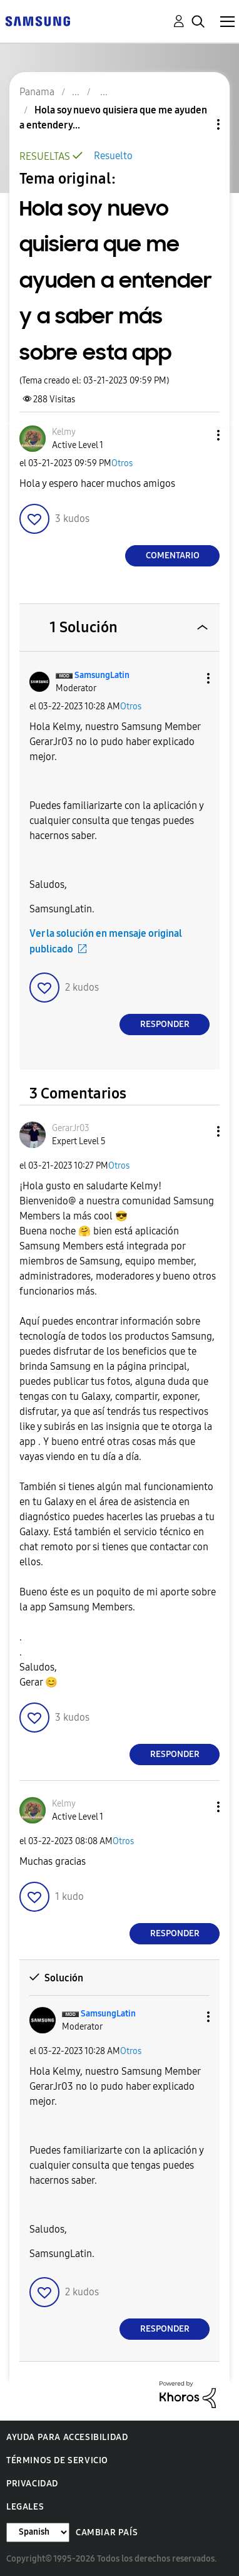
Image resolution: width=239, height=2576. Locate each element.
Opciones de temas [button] (197, 124)
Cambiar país (107, 2532)
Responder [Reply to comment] (165, 1024)
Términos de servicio (57, 2460)
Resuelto (113, 156)
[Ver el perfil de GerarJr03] (70, 1128)
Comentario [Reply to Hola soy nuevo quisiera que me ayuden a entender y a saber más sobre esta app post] (173, 555)
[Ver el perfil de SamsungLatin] (102, 675)
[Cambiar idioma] (37, 2532)
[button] (197, 435)
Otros (122, 463)
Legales (25, 2506)
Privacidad (32, 2483)
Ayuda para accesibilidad (67, 2437)
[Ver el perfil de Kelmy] (64, 432)
